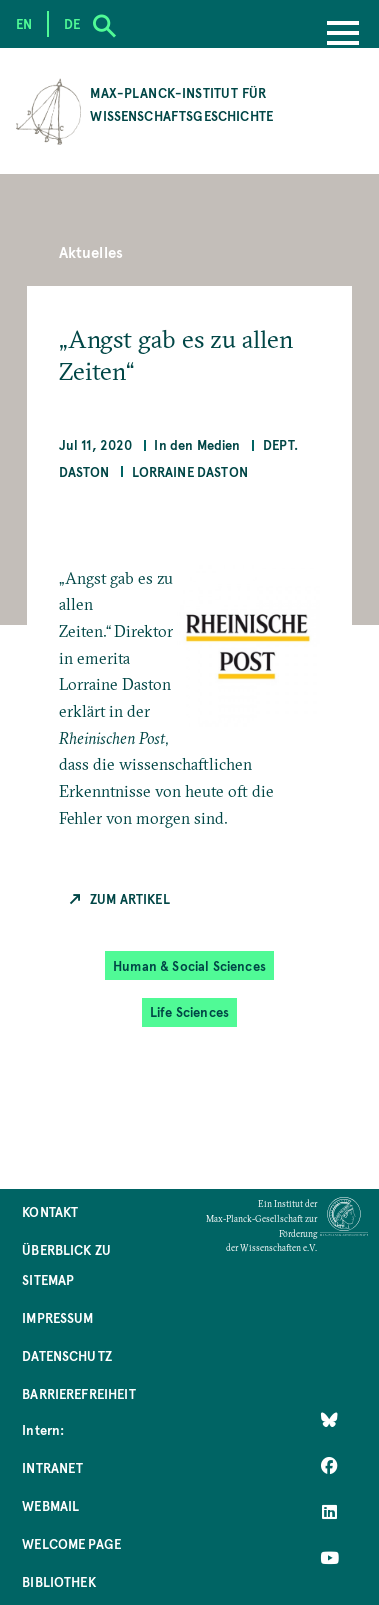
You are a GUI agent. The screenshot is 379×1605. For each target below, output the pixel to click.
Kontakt (50, 1211)
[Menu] (343, 35)
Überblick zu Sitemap (66, 1264)
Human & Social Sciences (189, 965)
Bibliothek (59, 1581)
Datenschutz (67, 1355)
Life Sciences (189, 1011)
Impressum (57, 1317)
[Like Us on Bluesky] (329, 1420)
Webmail (50, 1505)
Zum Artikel (130, 898)
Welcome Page (71, 1543)
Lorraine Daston (190, 471)
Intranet (52, 1467)
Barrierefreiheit (79, 1393)
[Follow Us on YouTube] (329, 1558)
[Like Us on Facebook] (329, 1466)
